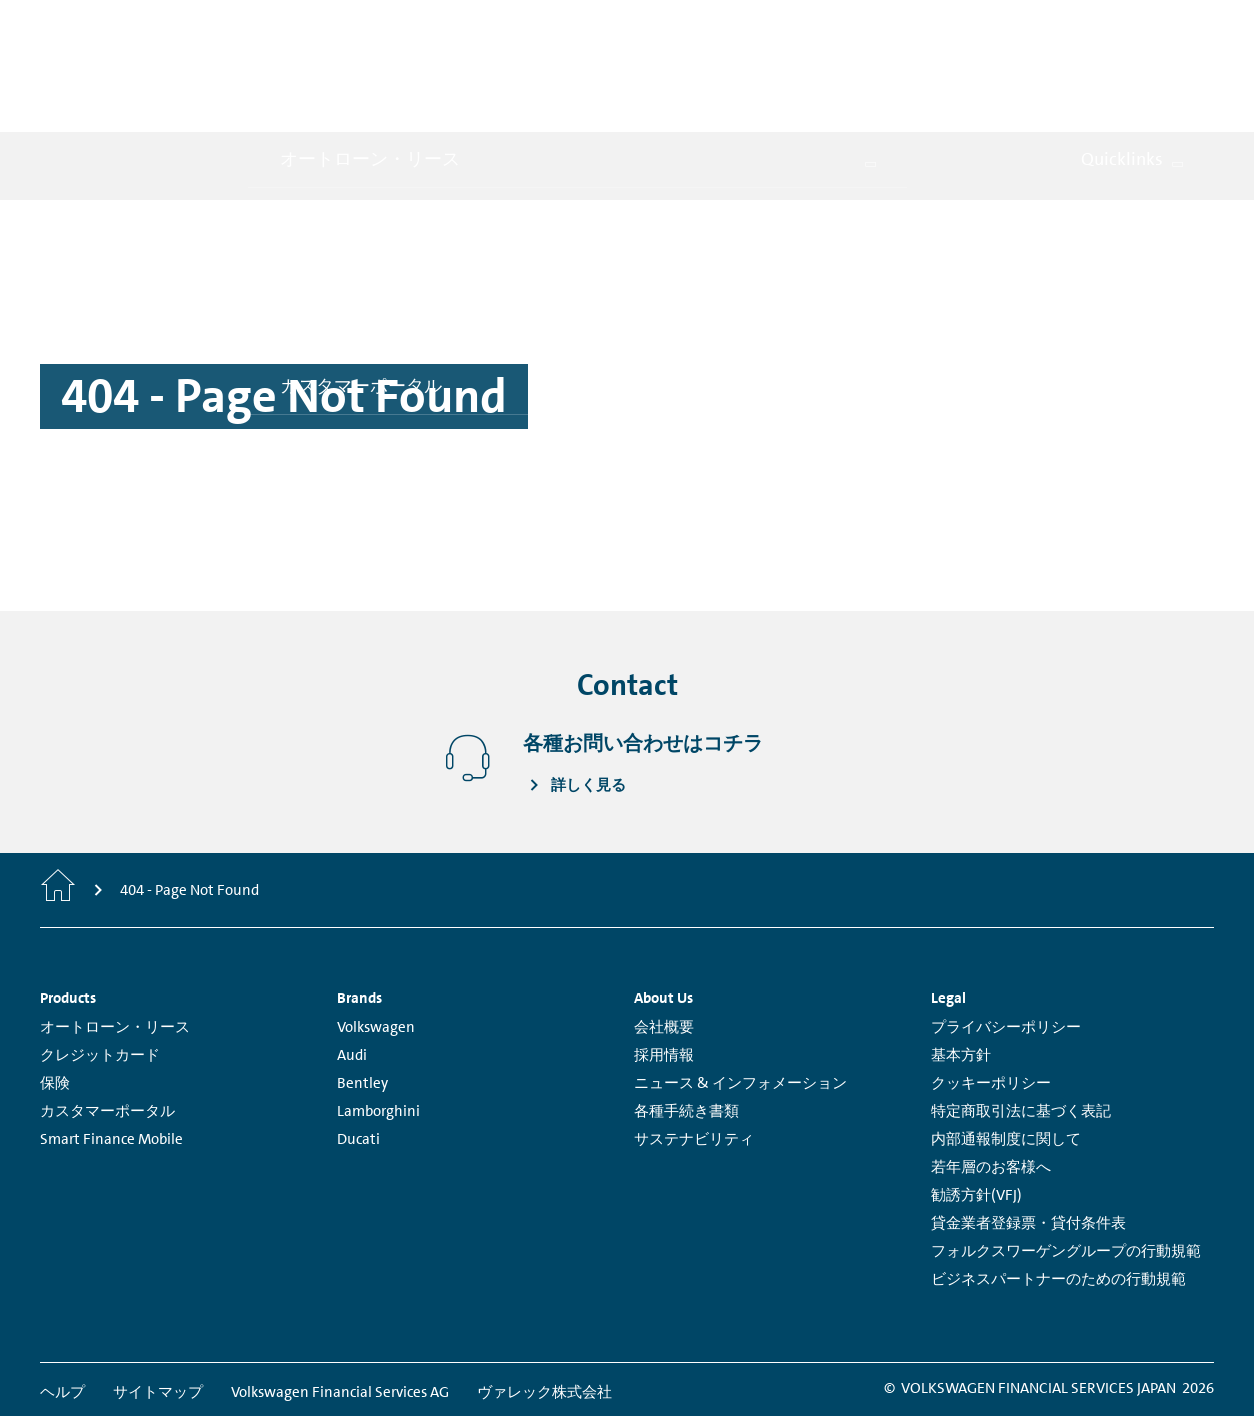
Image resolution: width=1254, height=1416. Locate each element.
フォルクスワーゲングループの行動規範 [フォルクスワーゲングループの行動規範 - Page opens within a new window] (1066, 1163)
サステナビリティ (694, 1051)
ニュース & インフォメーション (740, 995)
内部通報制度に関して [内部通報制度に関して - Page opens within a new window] (1006, 1051)
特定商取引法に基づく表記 (1021, 1023)
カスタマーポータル (107, 1023)
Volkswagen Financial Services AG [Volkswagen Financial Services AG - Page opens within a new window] (340, 1304)
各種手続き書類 (686, 1023)
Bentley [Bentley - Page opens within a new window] (362, 995)
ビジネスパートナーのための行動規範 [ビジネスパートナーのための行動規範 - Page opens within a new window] (1058, 1191)
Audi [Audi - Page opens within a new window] (352, 967)
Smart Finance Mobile (111, 1051)
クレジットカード (100, 967)
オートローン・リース (115, 939)
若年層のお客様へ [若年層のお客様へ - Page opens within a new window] (991, 1079)
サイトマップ (158, 1304)
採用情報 (664, 967)
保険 (55, 995)
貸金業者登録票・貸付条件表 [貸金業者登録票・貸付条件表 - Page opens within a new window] (1028, 1135)
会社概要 (664, 939)
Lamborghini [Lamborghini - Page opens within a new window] (378, 1023)
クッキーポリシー (991, 995)
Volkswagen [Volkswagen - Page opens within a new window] (376, 939)
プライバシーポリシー (1006, 939)
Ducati (358, 1051)
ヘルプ (62, 1304)
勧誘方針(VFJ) (976, 1107)
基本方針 (961, 967)
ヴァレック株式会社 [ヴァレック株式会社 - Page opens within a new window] (544, 1304)
